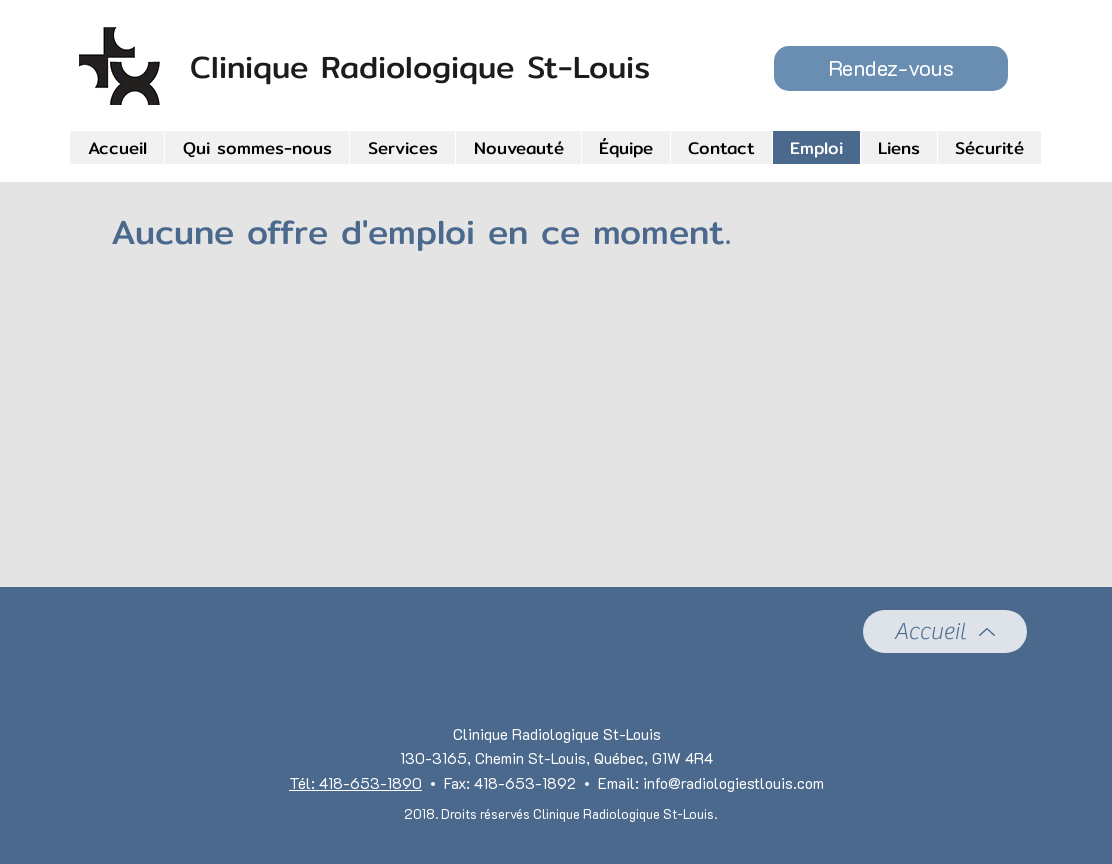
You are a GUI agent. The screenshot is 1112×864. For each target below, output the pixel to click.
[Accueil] (945, 631)
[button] (891, 68)
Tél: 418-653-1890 (355, 783)
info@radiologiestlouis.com (733, 783)
